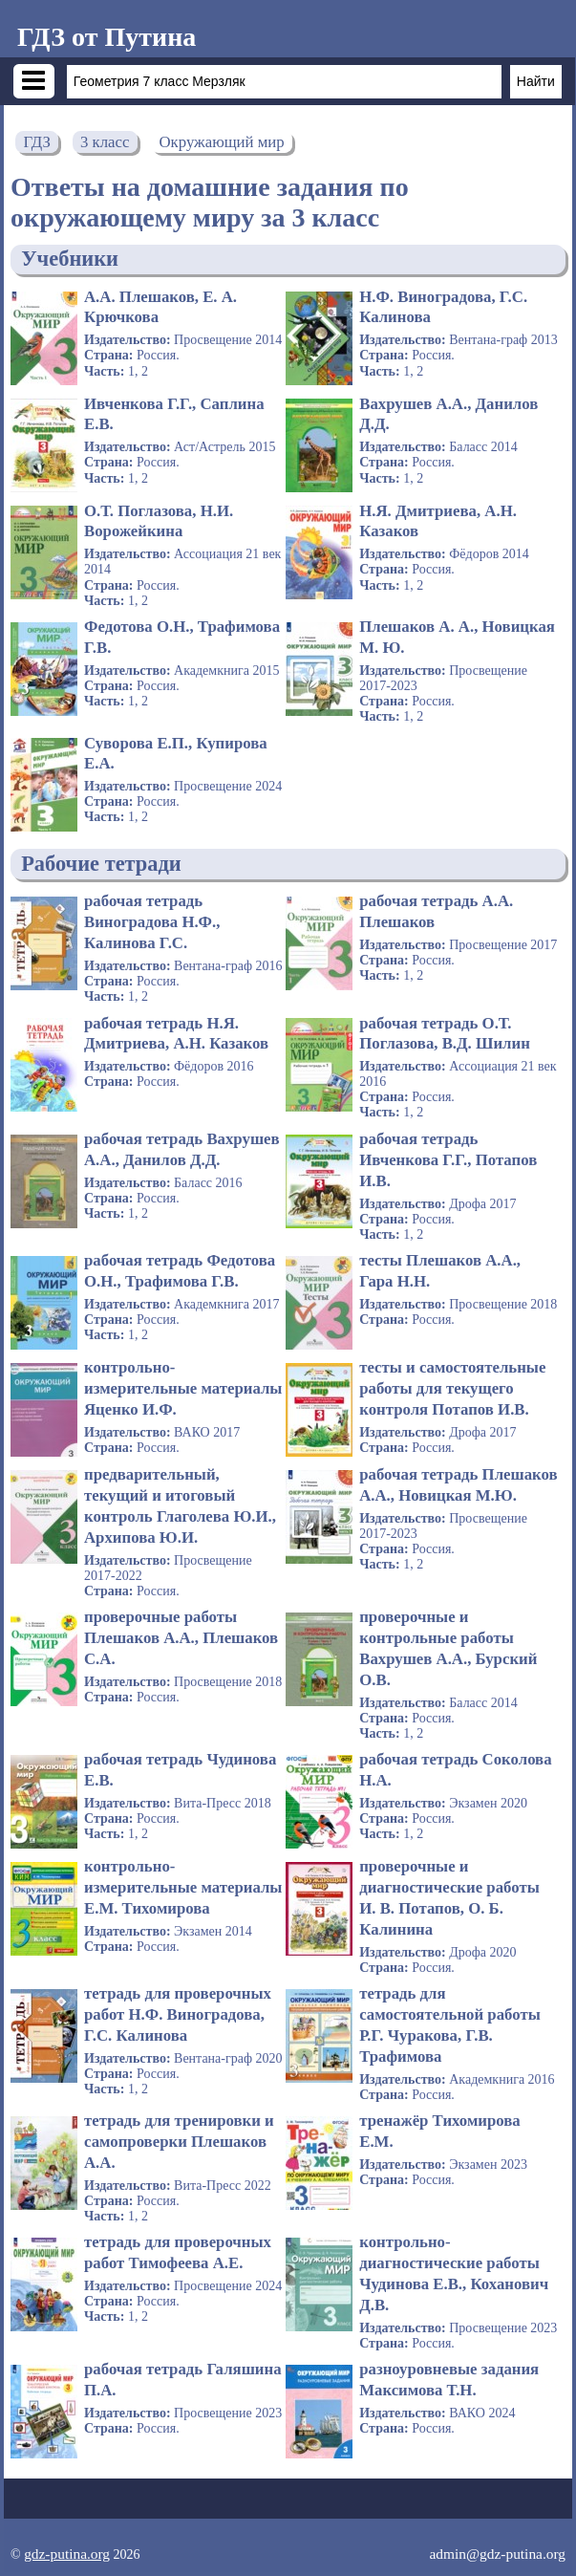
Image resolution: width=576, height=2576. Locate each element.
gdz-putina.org (67, 2553)
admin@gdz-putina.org (497, 2553)
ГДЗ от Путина (106, 37)
